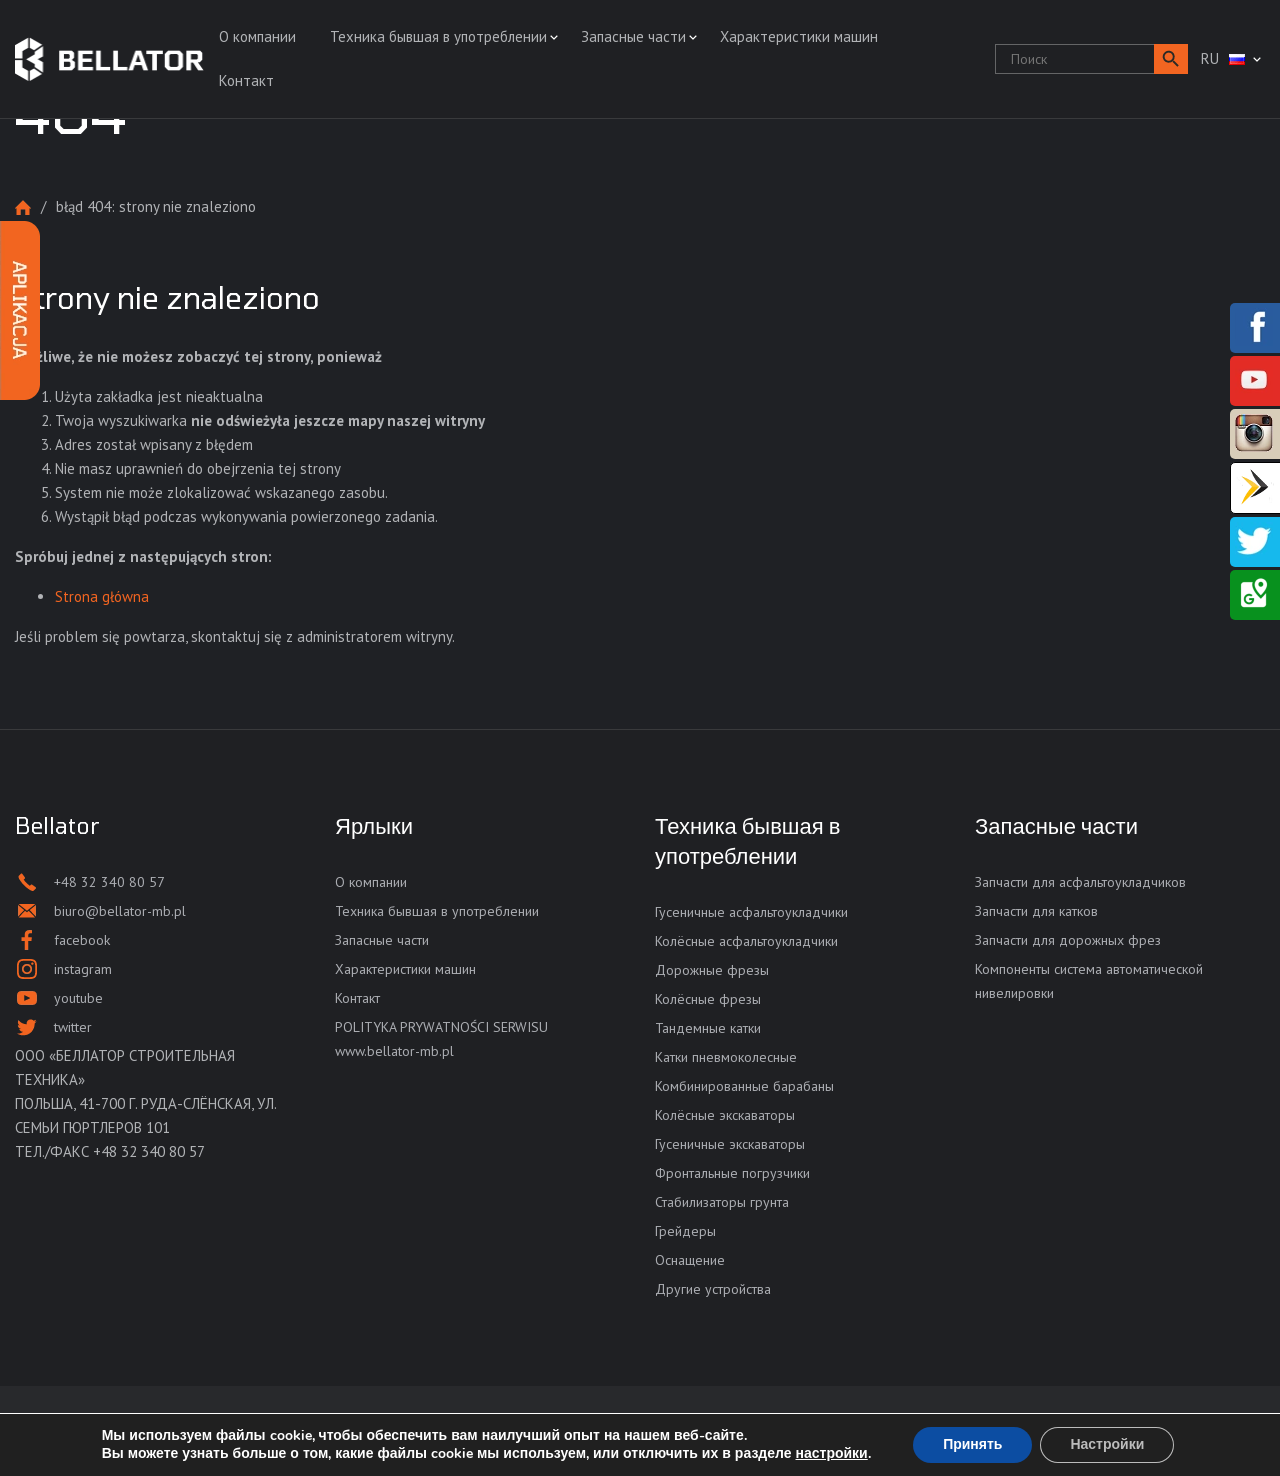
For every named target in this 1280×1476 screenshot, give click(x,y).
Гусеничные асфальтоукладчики (751, 912)
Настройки (1107, 1444)
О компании (257, 36)
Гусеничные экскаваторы (730, 1144)
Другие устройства (713, 1289)
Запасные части (633, 36)
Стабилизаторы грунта (722, 1202)
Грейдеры (685, 1231)
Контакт (246, 80)
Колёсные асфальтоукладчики (746, 941)
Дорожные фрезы (712, 970)
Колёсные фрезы (708, 999)
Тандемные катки (708, 1028)
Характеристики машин (799, 36)
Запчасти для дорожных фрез (1068, 940)
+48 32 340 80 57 (149, 1151)
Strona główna (23, 207)
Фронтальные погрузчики (732, 1173)
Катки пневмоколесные (726, 1057)
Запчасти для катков (1036, 911)
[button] (1171, 59)
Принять (972, 1444)
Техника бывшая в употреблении (438, 36)
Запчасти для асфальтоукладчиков (1080, 882)
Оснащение (690, 1260)
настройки (832, 1454)
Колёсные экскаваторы (725, 1115)
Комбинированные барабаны (744, 1086)
